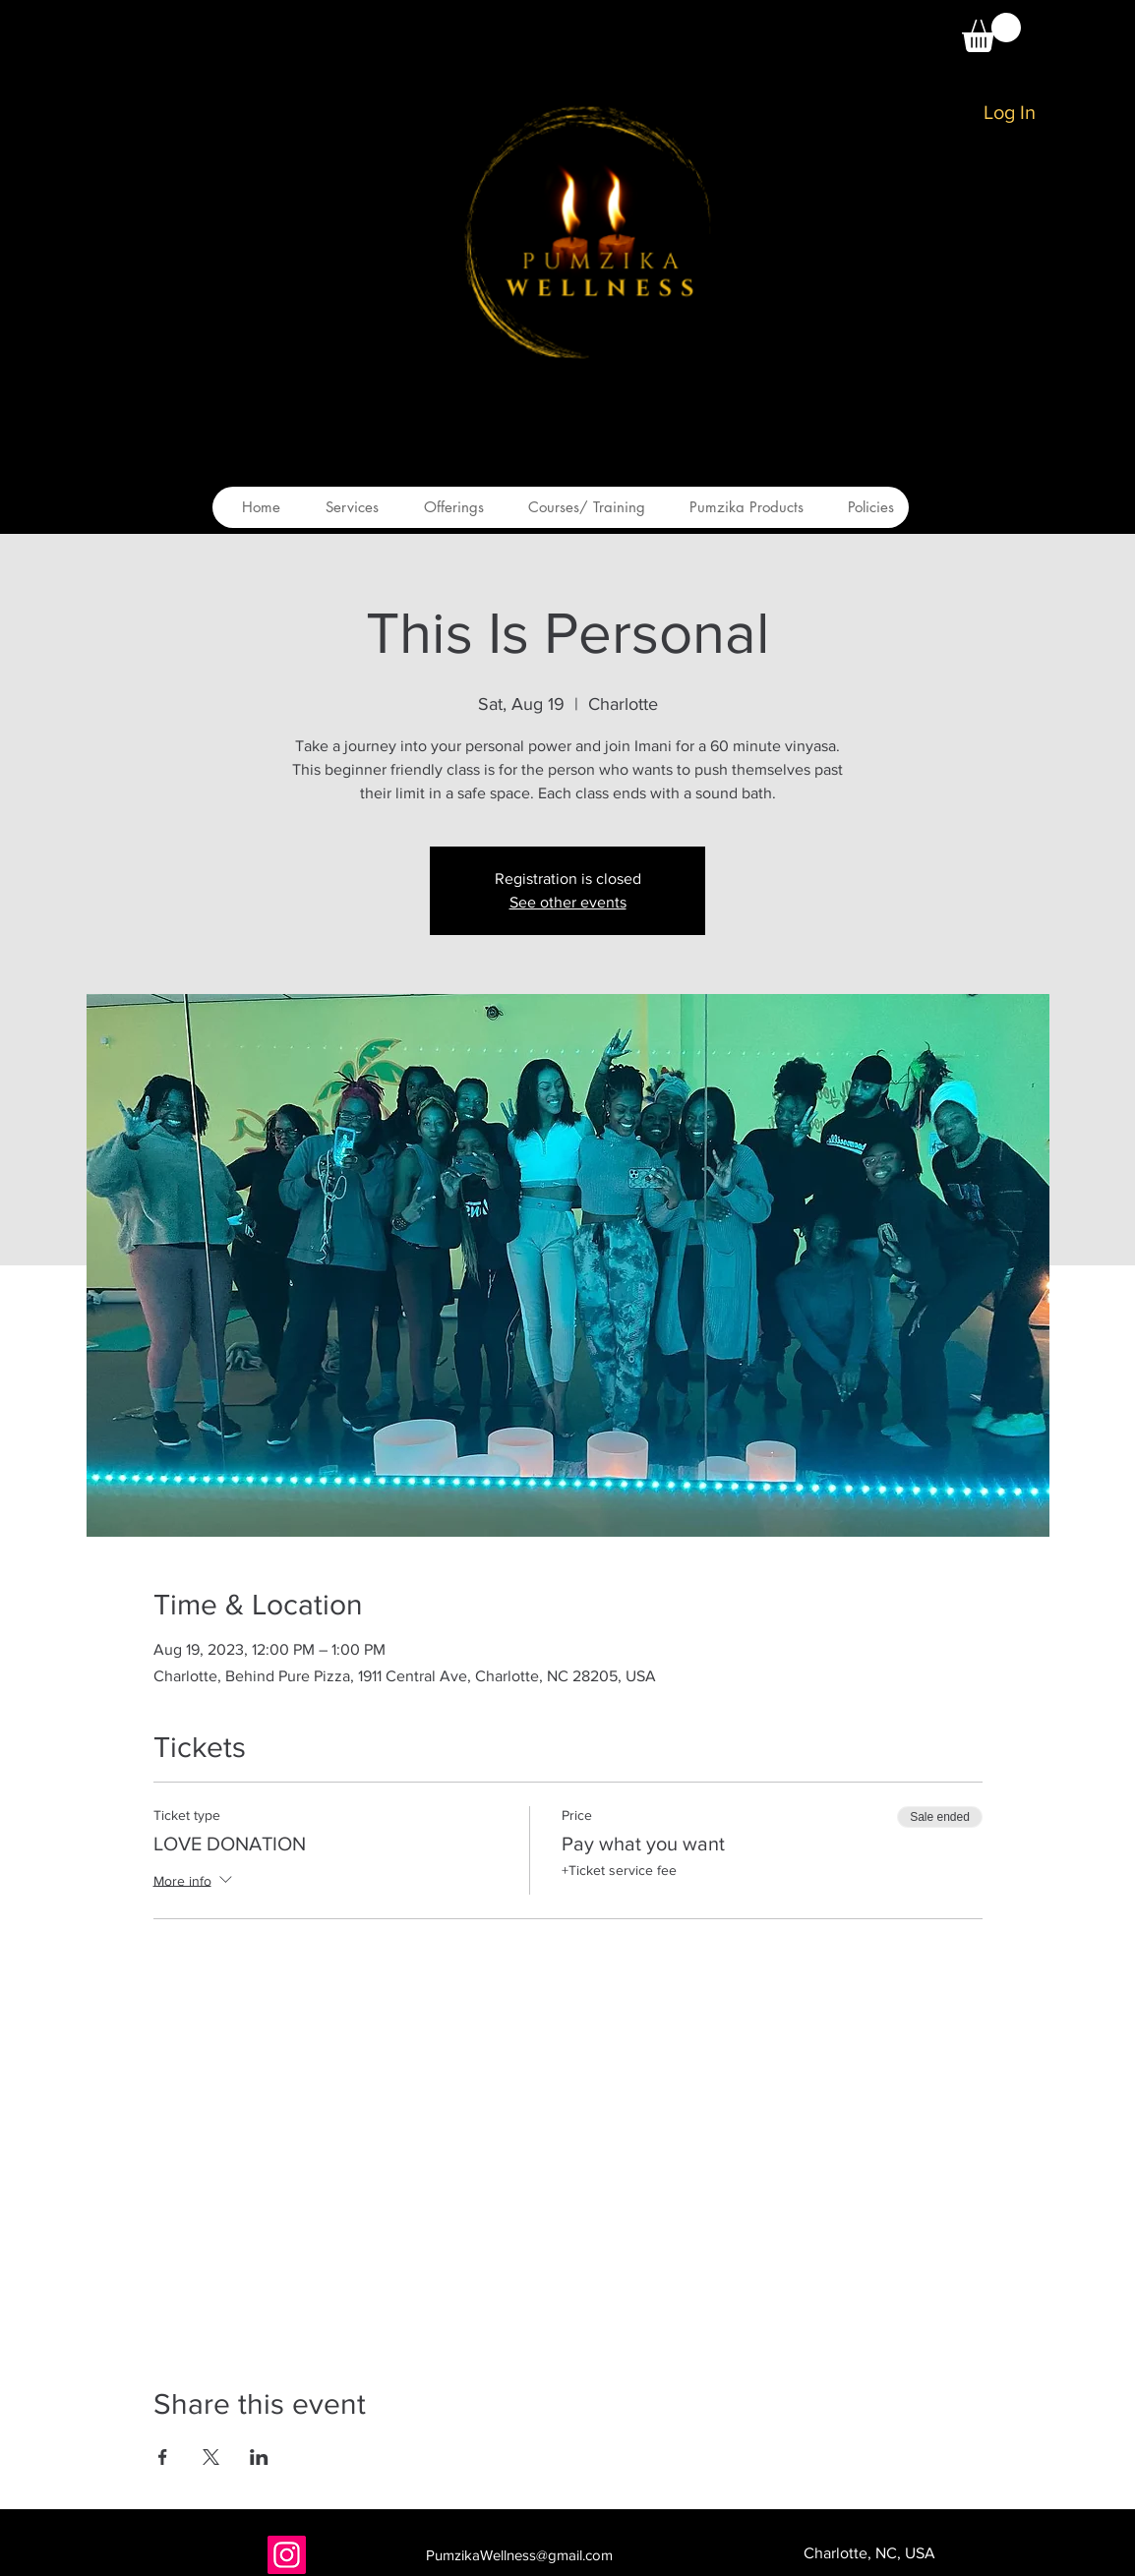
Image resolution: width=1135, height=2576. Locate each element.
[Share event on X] (211, 2457)
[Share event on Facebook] (162, 2457)
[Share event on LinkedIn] (259, 2457)
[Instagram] (287, 2555)
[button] (991, 32)
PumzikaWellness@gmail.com (519, 2555)
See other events (568, 902)
